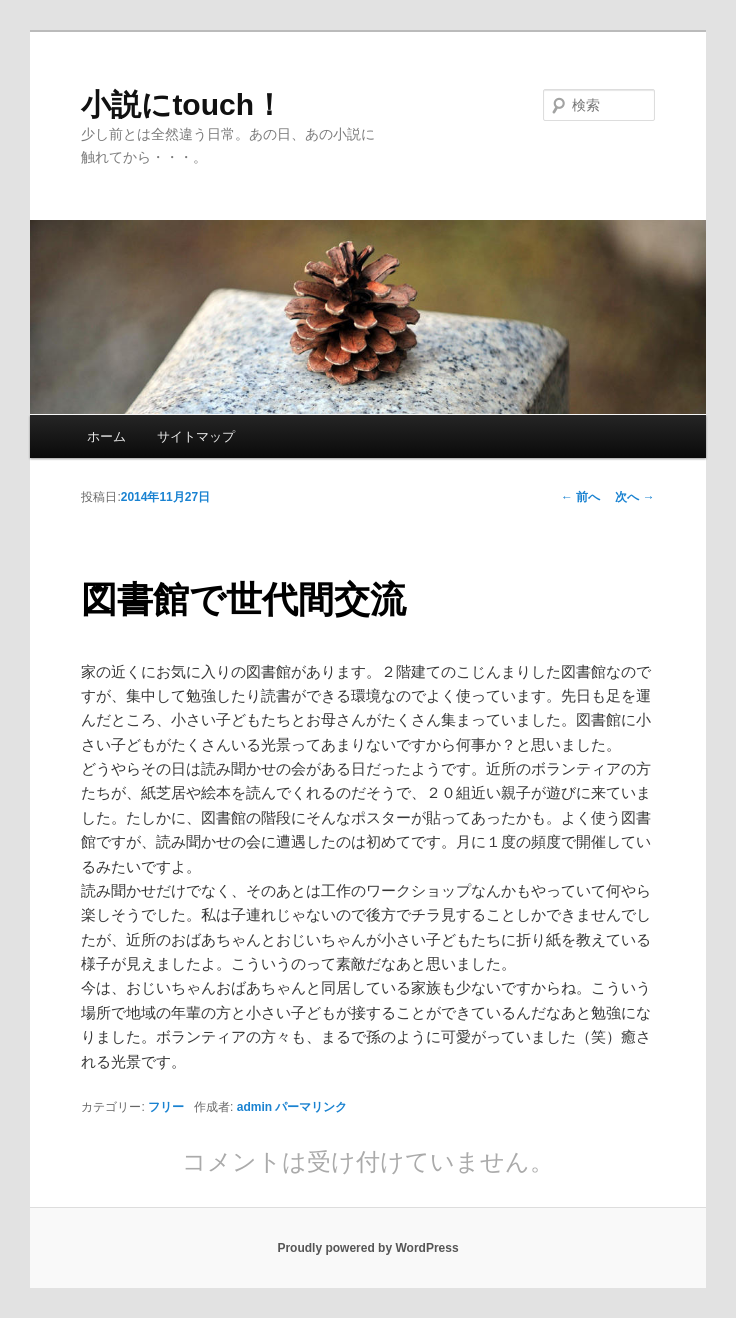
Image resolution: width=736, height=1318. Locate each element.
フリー (166, 1107)
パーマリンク (311, 1107)
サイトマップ (196, 436)
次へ (634, 497)
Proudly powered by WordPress (367, 1248)
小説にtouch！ (182, 104)
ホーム (106, 436)
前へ (580, 497)
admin (254, 1107)
